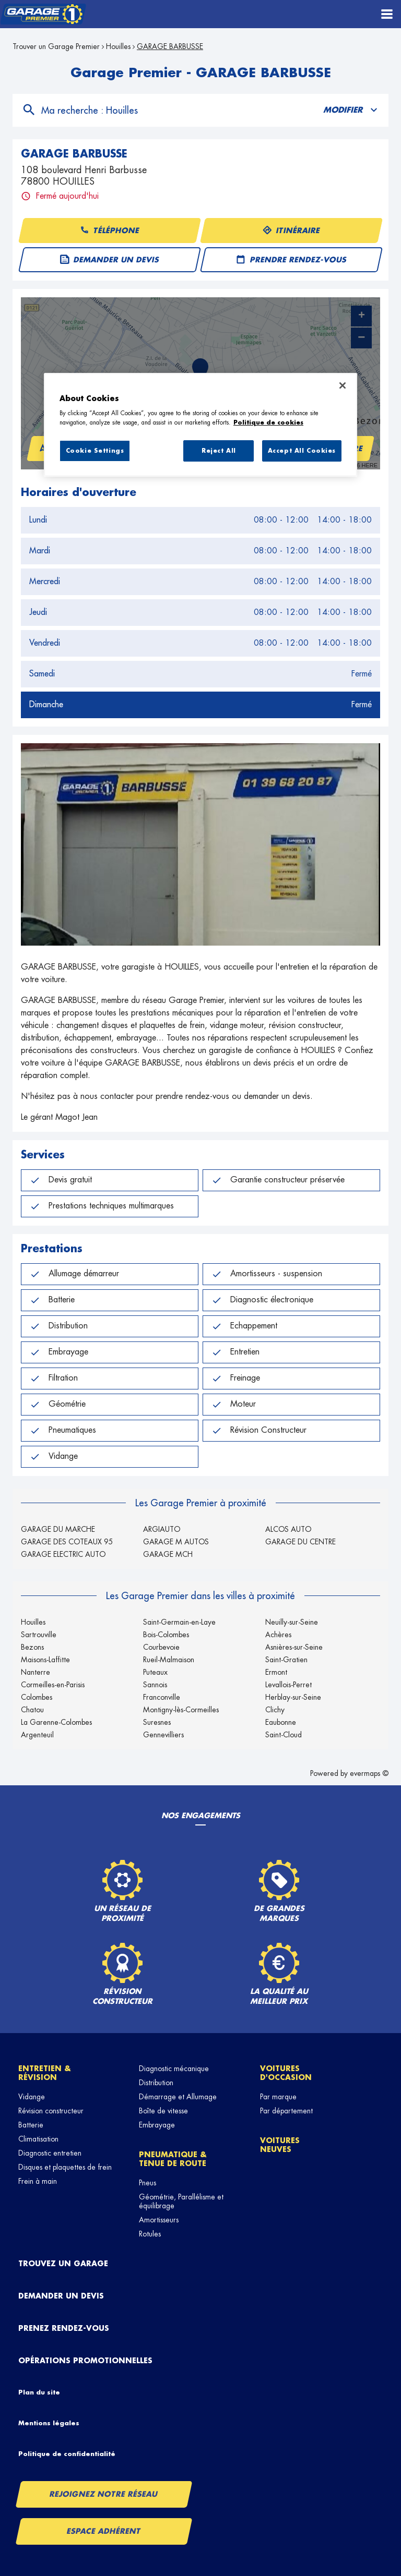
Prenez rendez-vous (63, 2328)
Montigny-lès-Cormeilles (181, 1709)
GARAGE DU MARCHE (58, 1529)
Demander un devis (61, 2296)
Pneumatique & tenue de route (173, 2159)
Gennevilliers (163, 1734)
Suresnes (157, 1722)
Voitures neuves (280, 2145)
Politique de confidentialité (66, 2454)
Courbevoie (161, 1647)
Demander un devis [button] (109, 260)
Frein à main (37, 2181)
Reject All (219, 451)
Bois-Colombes (166, 1634)
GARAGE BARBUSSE (170, 46)
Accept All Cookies (302, 451)
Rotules (150, 2234)
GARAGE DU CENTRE (300, 1541)
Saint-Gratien (286, 1659)
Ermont (276, 1672)
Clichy (275, 1709)
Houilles (118, 46)
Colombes (36, 1697)
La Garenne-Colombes (56, 1722)
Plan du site (39, 2392)
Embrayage (157, 2124)
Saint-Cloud (283, 1734)
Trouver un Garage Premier (56, 46)
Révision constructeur (51, 2110)
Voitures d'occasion (286, 2073)
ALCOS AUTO (288, 1529)
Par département (286, 2110)
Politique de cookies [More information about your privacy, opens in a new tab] (268, 423)
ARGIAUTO (161, 1529)
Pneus (147, 2182)
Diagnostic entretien (49, 2153)
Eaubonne (280, 1722)
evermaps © (369, 1773)
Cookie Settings (95, 451)
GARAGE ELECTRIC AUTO (63, 1554)
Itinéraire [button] (291, 230)
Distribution (156, 2082)
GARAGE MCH (168, 1554)
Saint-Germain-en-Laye (179, 1622)
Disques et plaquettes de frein (65, 2167)
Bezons (32, 1647)
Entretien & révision (44, 2073)
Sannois (155, 1684)
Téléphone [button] (109, 230)
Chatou (32, 1709)
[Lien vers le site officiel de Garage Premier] (43, 14)
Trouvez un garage (63, 2263)
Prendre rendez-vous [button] (291, 260)
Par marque (278, 2096)
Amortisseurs (159, 2219)
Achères (278, 1634)
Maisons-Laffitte (45, 1659)
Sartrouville (38, 1634)
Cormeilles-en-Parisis (53, 1684)
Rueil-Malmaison (168, 1659)
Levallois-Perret (288, 1684)
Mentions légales (48, 2423)
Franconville (161, 1697)
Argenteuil (37, 1734)
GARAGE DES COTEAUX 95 (67, 1541)
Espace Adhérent (104, 2531)
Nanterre (35, 1672)
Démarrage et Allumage (178, 2096)
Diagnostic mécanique (174, 2068)
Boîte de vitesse (163, 2110)
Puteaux (155, 1672)
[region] (200, 425)
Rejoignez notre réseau (104, 2494)
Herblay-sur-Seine (293, 1697)
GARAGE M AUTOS (176, 1541)
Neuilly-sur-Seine (291, 1622)
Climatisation (38, 2139)
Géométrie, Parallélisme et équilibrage (181, 2201)
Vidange (31, 2096)
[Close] (342, 385)
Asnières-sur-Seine (294, 1647)
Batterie (30, 2124)
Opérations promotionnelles (85, 2360)
